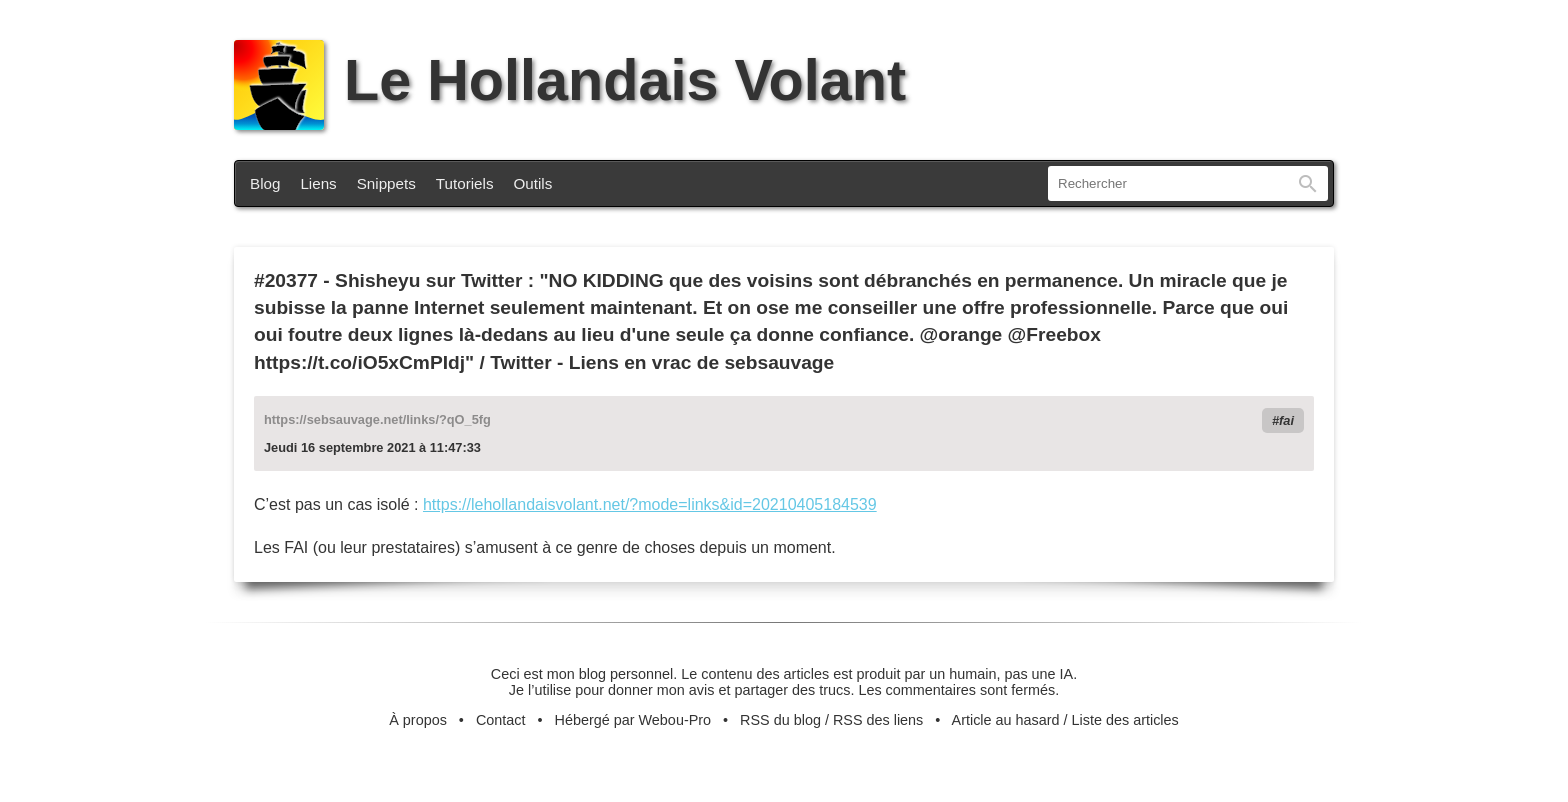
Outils (533, 183)
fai (1286, 420)
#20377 (286, 280)
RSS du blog (780, 720)
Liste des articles (1125, 720)
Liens (318, 183)
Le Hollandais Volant (570, 80)
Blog (265, 183)
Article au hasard (1006, 720)
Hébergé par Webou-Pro (633, 720)
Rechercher (1308, 183)
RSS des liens (878, 720)
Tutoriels (465, 183)
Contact (501, 720)
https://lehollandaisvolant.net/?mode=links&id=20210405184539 (650, 504)
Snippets (386, 183)
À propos (418, 720)
